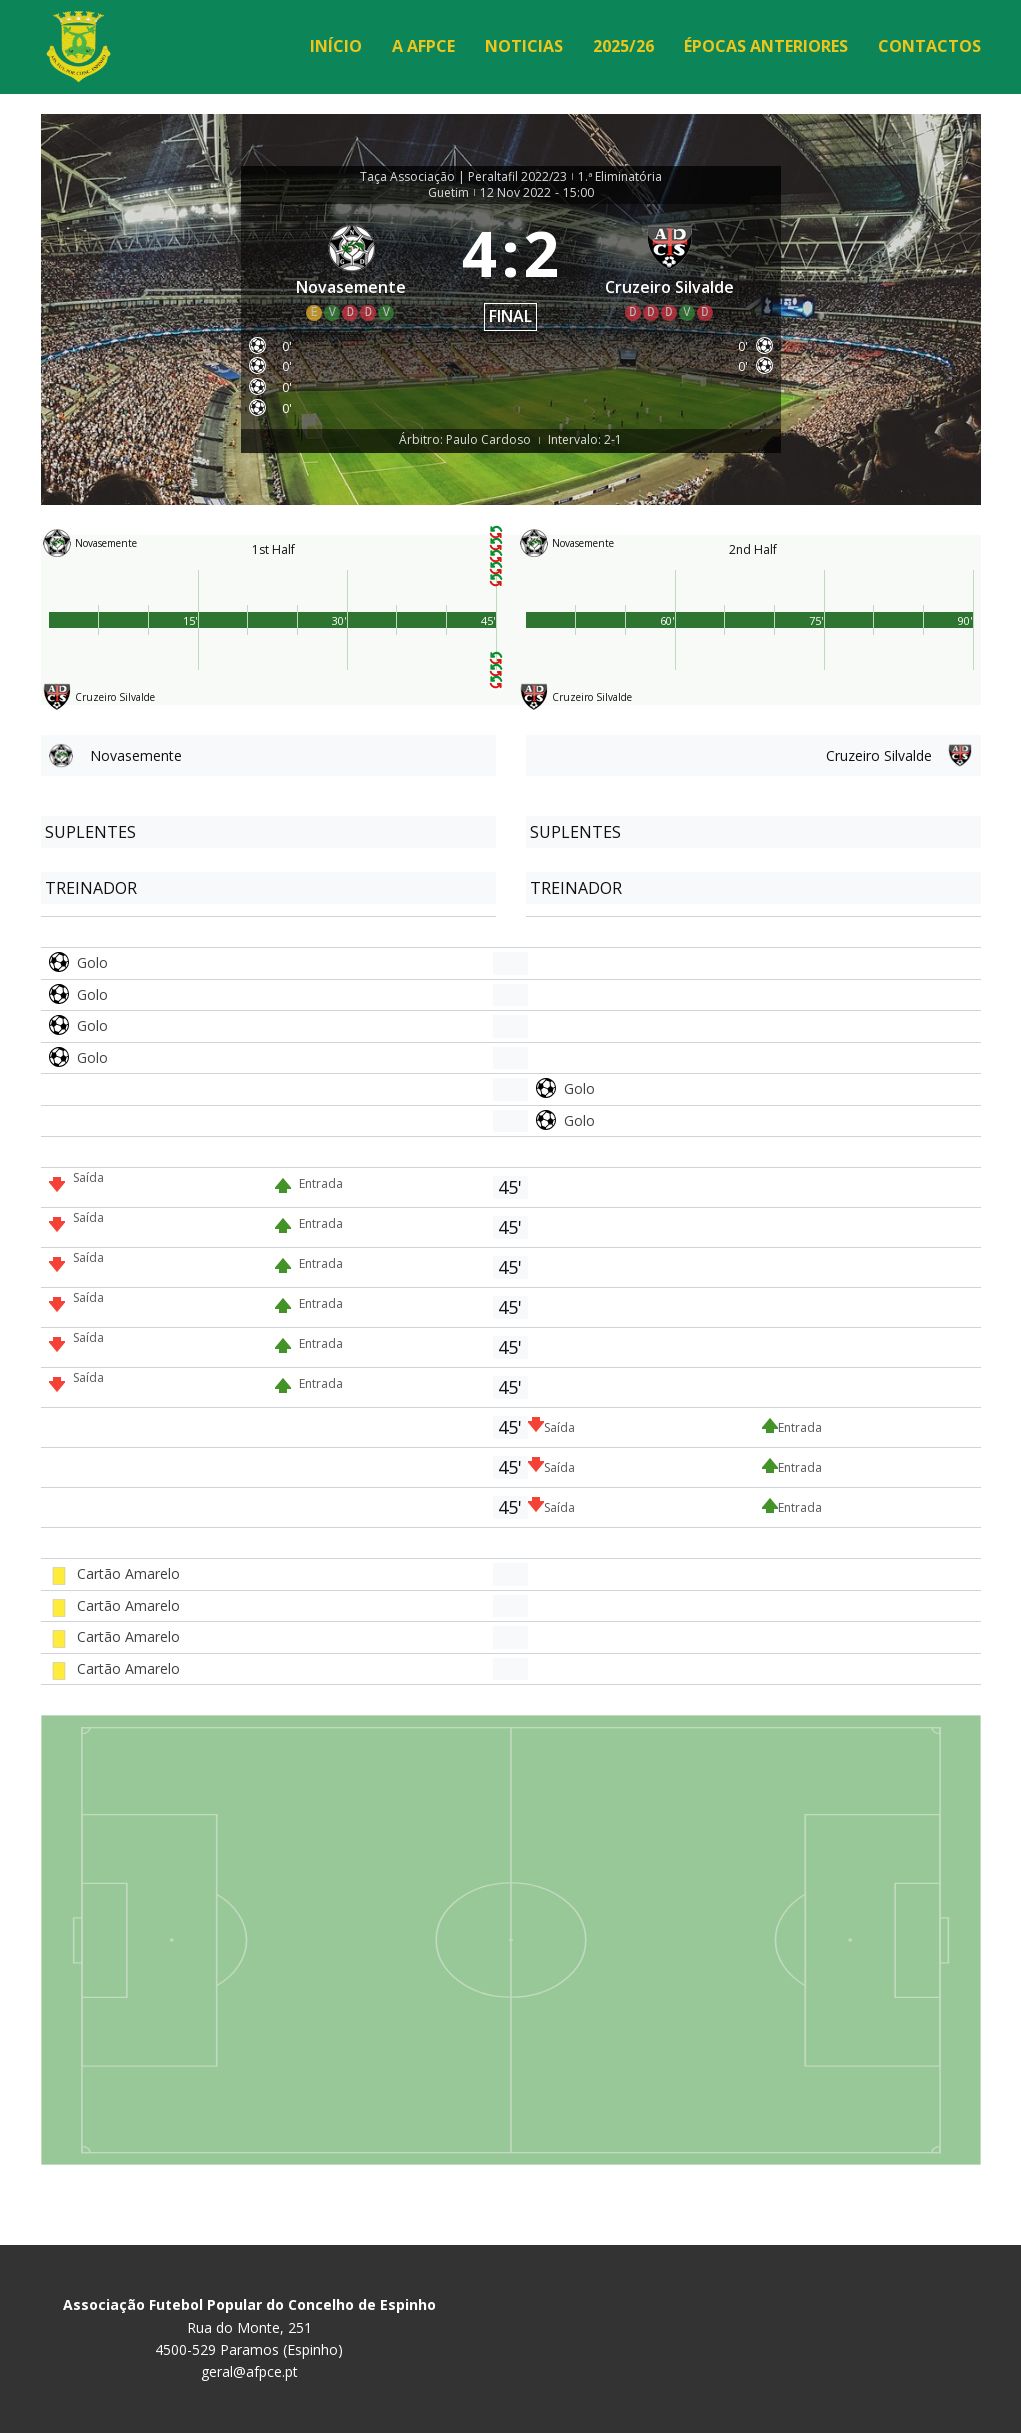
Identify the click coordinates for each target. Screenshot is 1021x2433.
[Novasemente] (352, 271)
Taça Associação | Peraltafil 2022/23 (463, 177)
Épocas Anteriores (766, 46)
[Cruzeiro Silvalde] (670, 271)
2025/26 (623, 46)
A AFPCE (423, 46)
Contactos (929, 46)
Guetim (448, 193)
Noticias (524, 46)
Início (336, 46)
